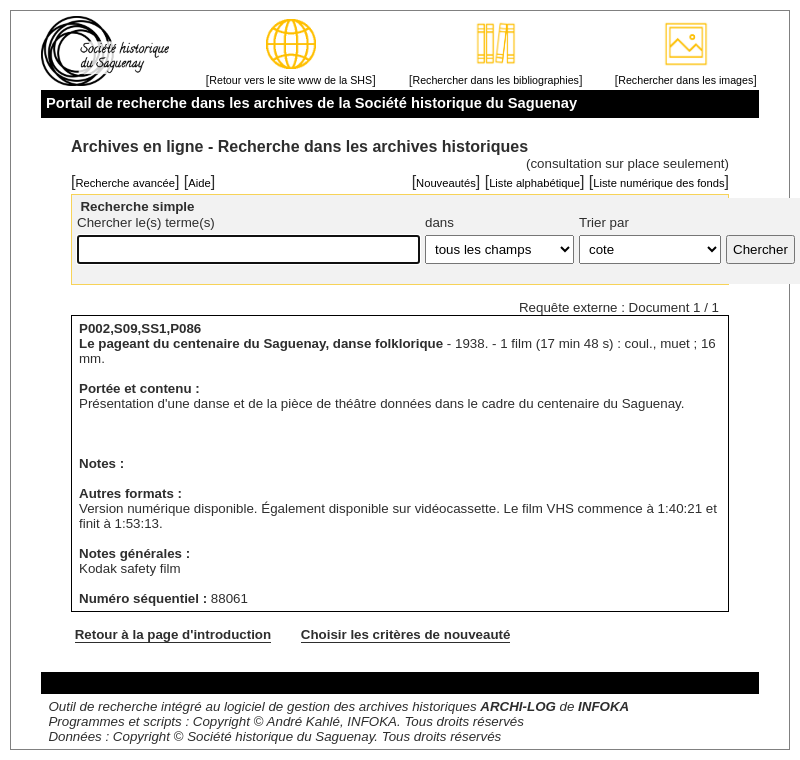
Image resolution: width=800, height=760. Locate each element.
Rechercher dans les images (685, 80)
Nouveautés (446, 183)
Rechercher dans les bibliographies (495, 80)
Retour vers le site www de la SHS (290, 80)
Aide (199, 183)
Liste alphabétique (534, 183)
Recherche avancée (125, 183)
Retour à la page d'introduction (173, 634)
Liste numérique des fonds (658, 183)
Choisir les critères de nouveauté (406, 634)
